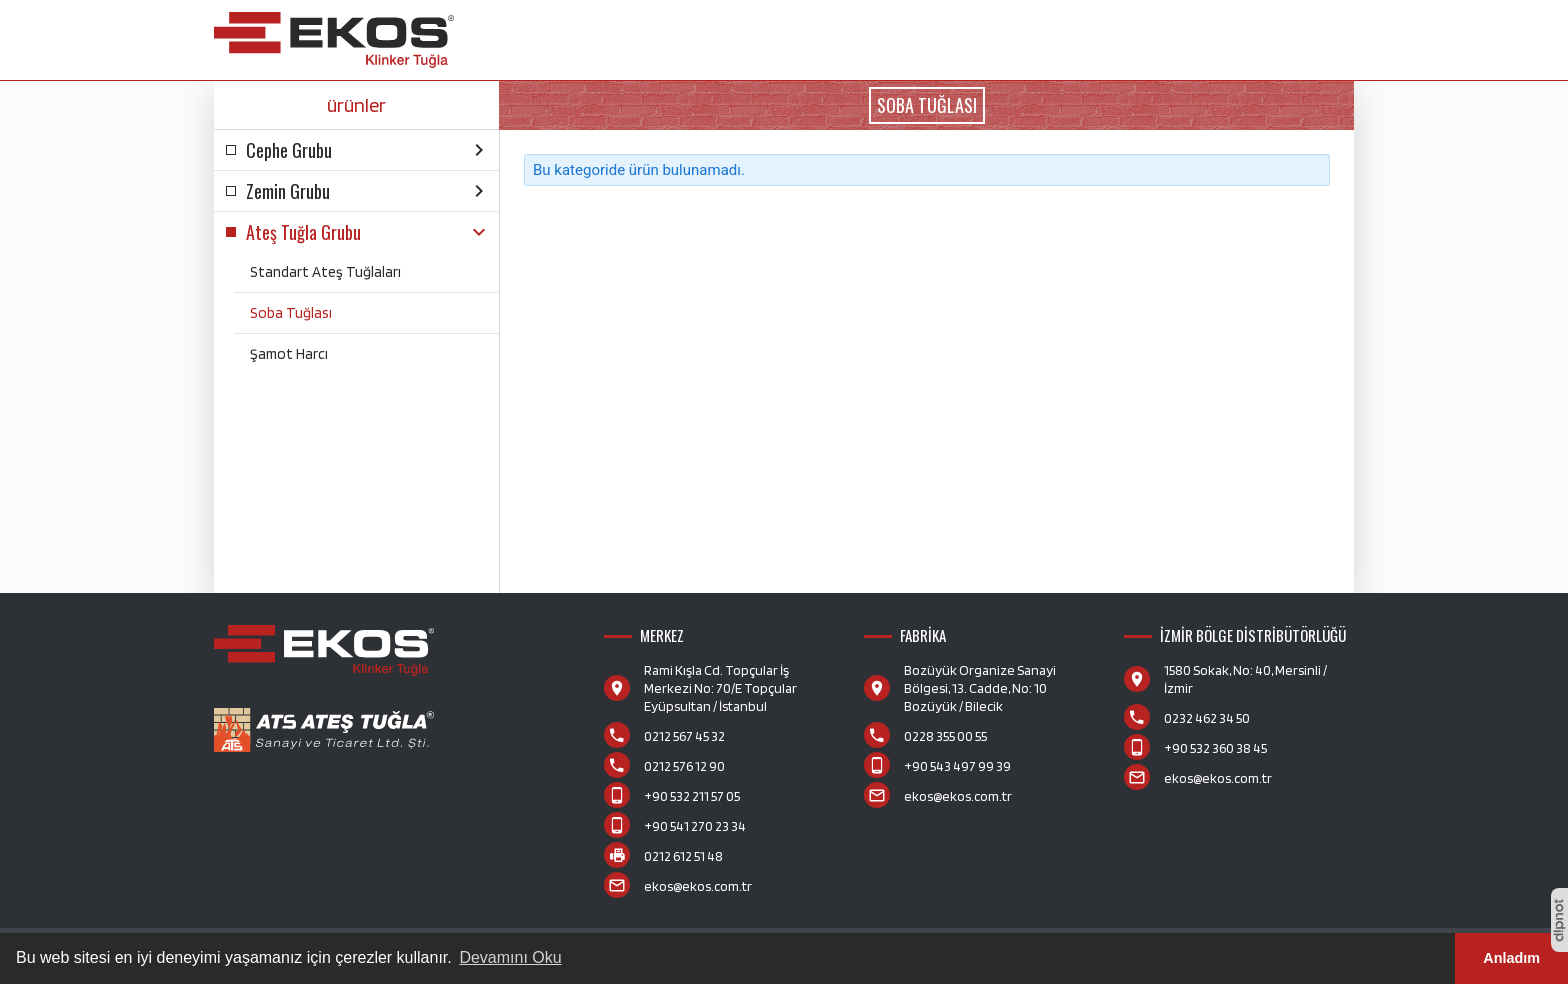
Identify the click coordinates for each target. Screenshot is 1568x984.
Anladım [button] (1511, 958)
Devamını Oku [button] (510, 957)
